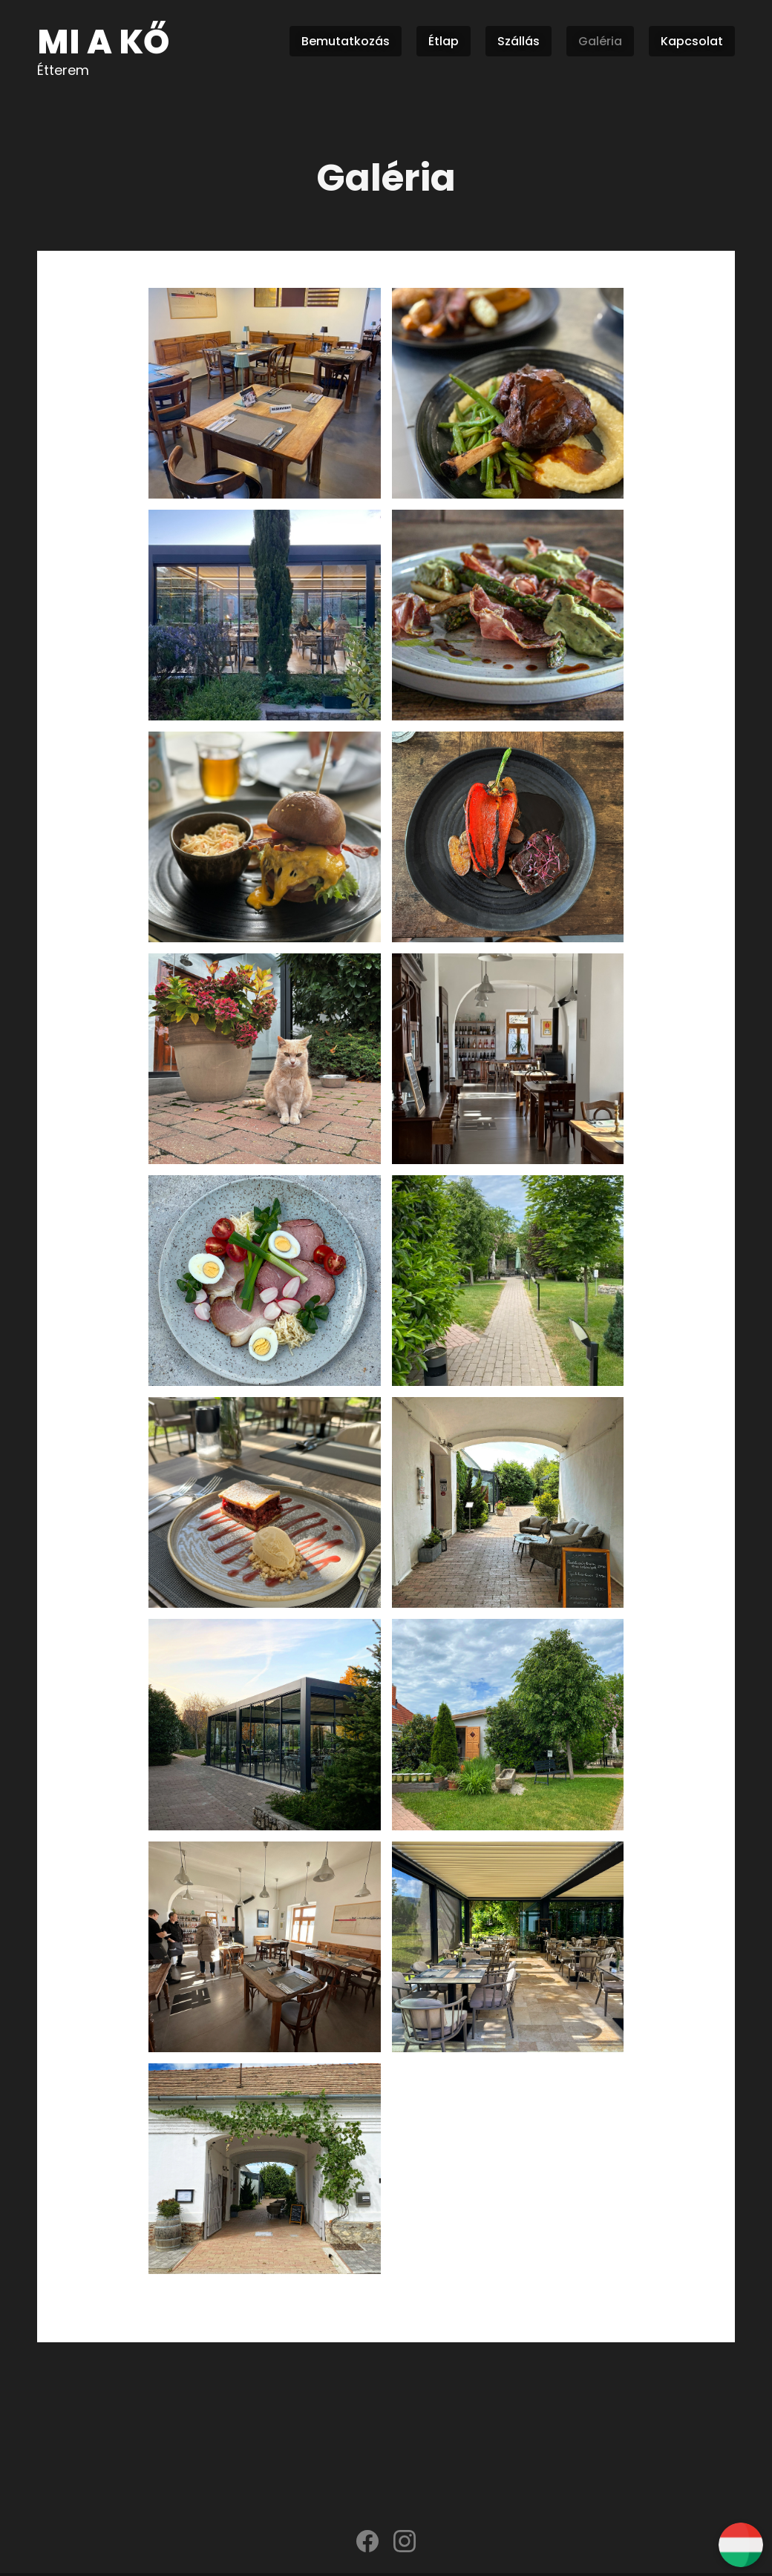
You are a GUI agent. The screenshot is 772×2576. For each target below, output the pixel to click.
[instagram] (404, 2545)
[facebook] (367, 2545)
